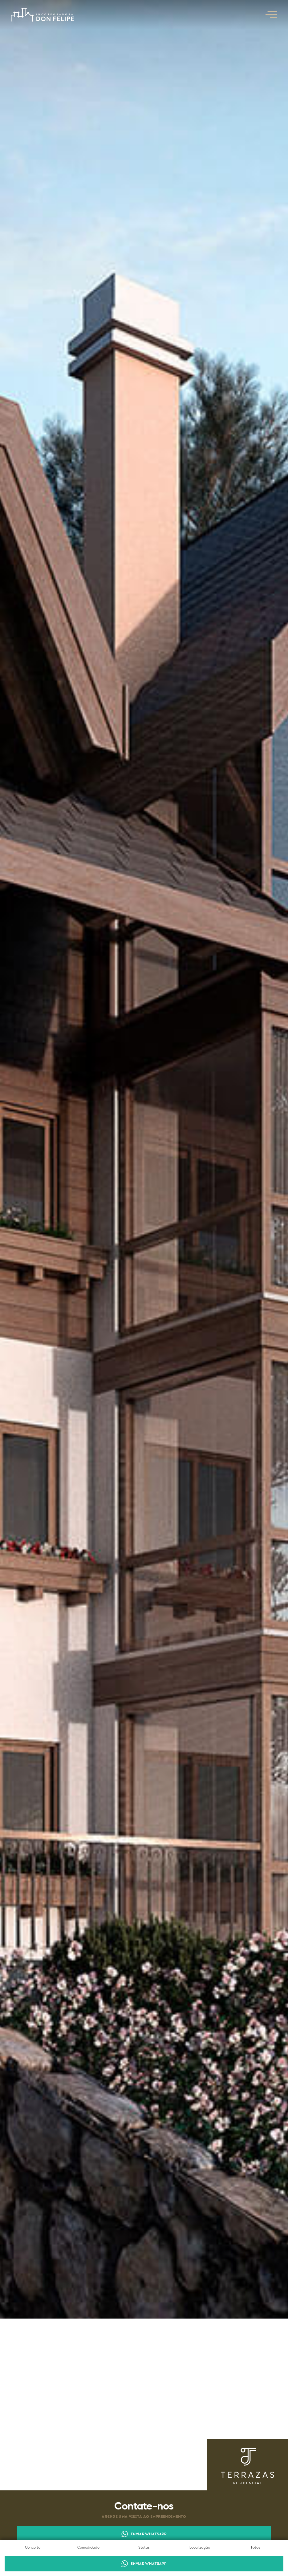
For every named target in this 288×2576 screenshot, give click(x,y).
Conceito (32, 2548)
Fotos (255, 2548)
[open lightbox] (144, 1159)
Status (143, 2548)
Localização (199, 2548)
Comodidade (88, 2548)
